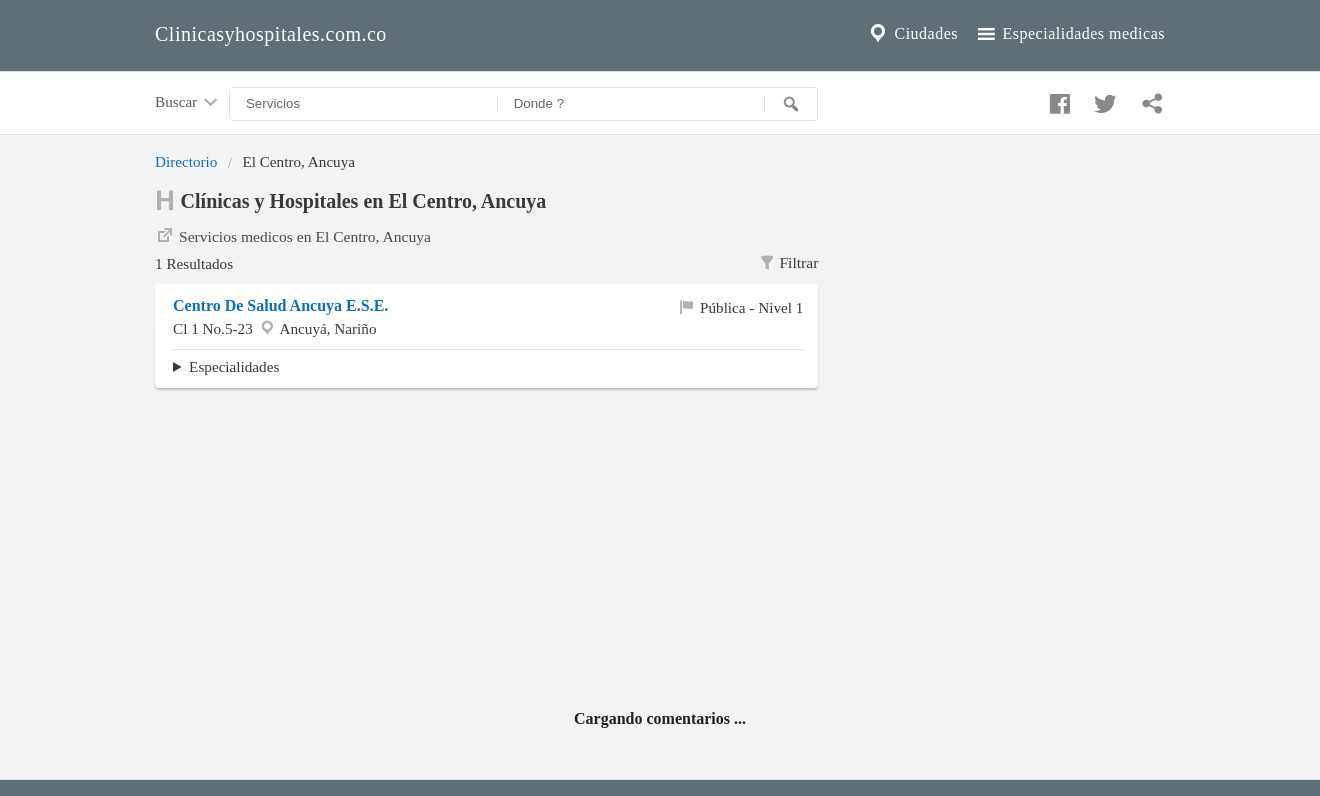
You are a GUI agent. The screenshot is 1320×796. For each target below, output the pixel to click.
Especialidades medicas (1069, 34)
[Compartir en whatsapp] (1150, 99)
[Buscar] (791, 104)
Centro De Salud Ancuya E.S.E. (280, 305)
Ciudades (912, 34)
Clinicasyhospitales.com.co (271, 34)
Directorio (186, 161)
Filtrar (788, 263)
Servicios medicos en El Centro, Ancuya (293, 235)
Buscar (188, 103)
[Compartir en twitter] (1103, 99)
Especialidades (234, 366)
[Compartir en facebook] (1057, 99)
